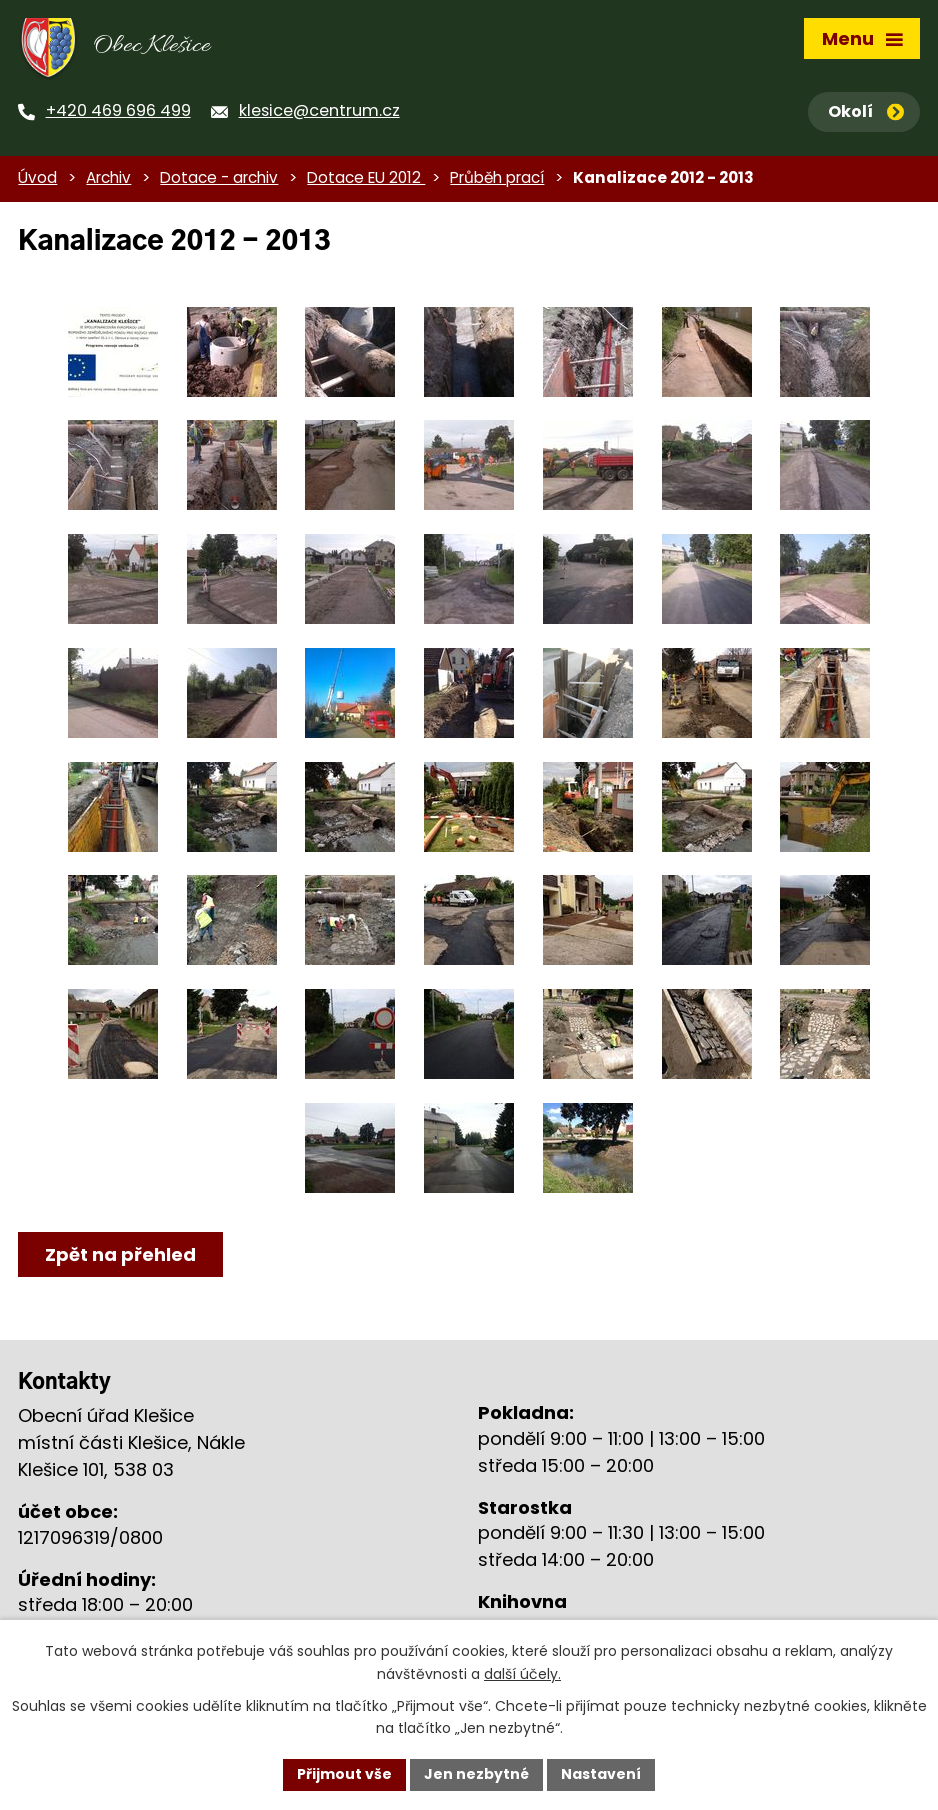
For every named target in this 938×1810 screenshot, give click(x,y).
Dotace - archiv (219, 177)
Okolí (866, 111)
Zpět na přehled (120, 1254)
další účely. (522, 1674)
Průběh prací (497, 177)
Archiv (108, 177)
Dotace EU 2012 (366, 177)
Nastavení (601, 1774)
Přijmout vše (344, 1774)
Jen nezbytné (476, 1774)
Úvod (37, 177)
